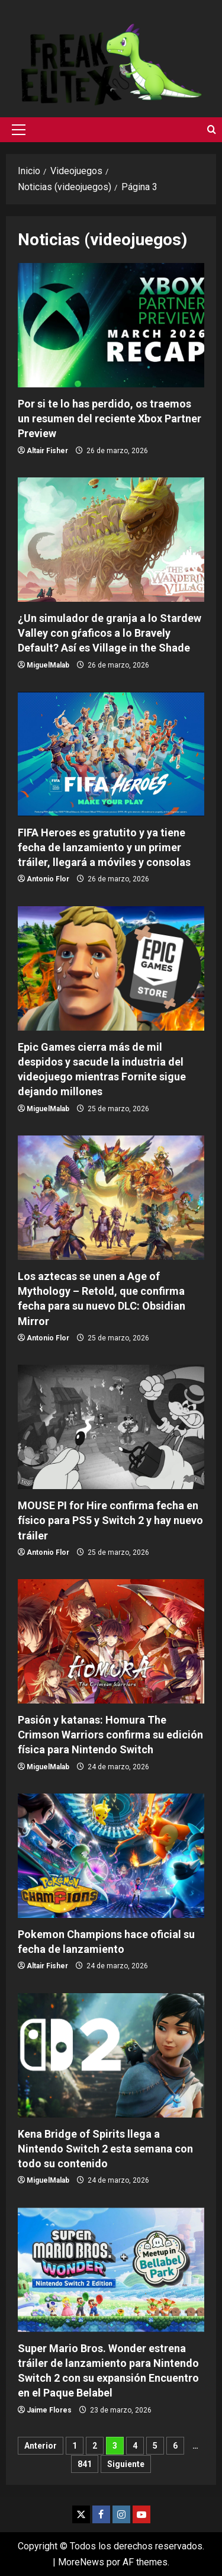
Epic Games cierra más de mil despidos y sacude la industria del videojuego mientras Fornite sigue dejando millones (111, 968)
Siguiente (125, 2464)
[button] (18, 129)
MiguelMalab (48, 665)
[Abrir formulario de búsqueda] (211, 130)
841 (85, 2464)
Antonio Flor (48, 879)
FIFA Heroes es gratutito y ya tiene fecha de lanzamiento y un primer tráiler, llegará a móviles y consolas (111, 754)
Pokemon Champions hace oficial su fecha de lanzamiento (111, 1856)
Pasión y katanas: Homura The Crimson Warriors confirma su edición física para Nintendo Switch (111, 1641)
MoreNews (81, 2562)
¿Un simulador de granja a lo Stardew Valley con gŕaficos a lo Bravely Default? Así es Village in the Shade (111, 539)
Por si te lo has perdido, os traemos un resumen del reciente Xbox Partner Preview (111, 325)
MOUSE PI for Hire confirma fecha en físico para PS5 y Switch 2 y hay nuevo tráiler (111, 1427)
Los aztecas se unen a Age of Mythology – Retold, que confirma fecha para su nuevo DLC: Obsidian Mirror (111, 1197)
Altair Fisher (47, 451)
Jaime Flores (49, 2410)
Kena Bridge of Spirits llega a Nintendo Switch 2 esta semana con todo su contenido (111, 2055)
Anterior (40, 2445)
